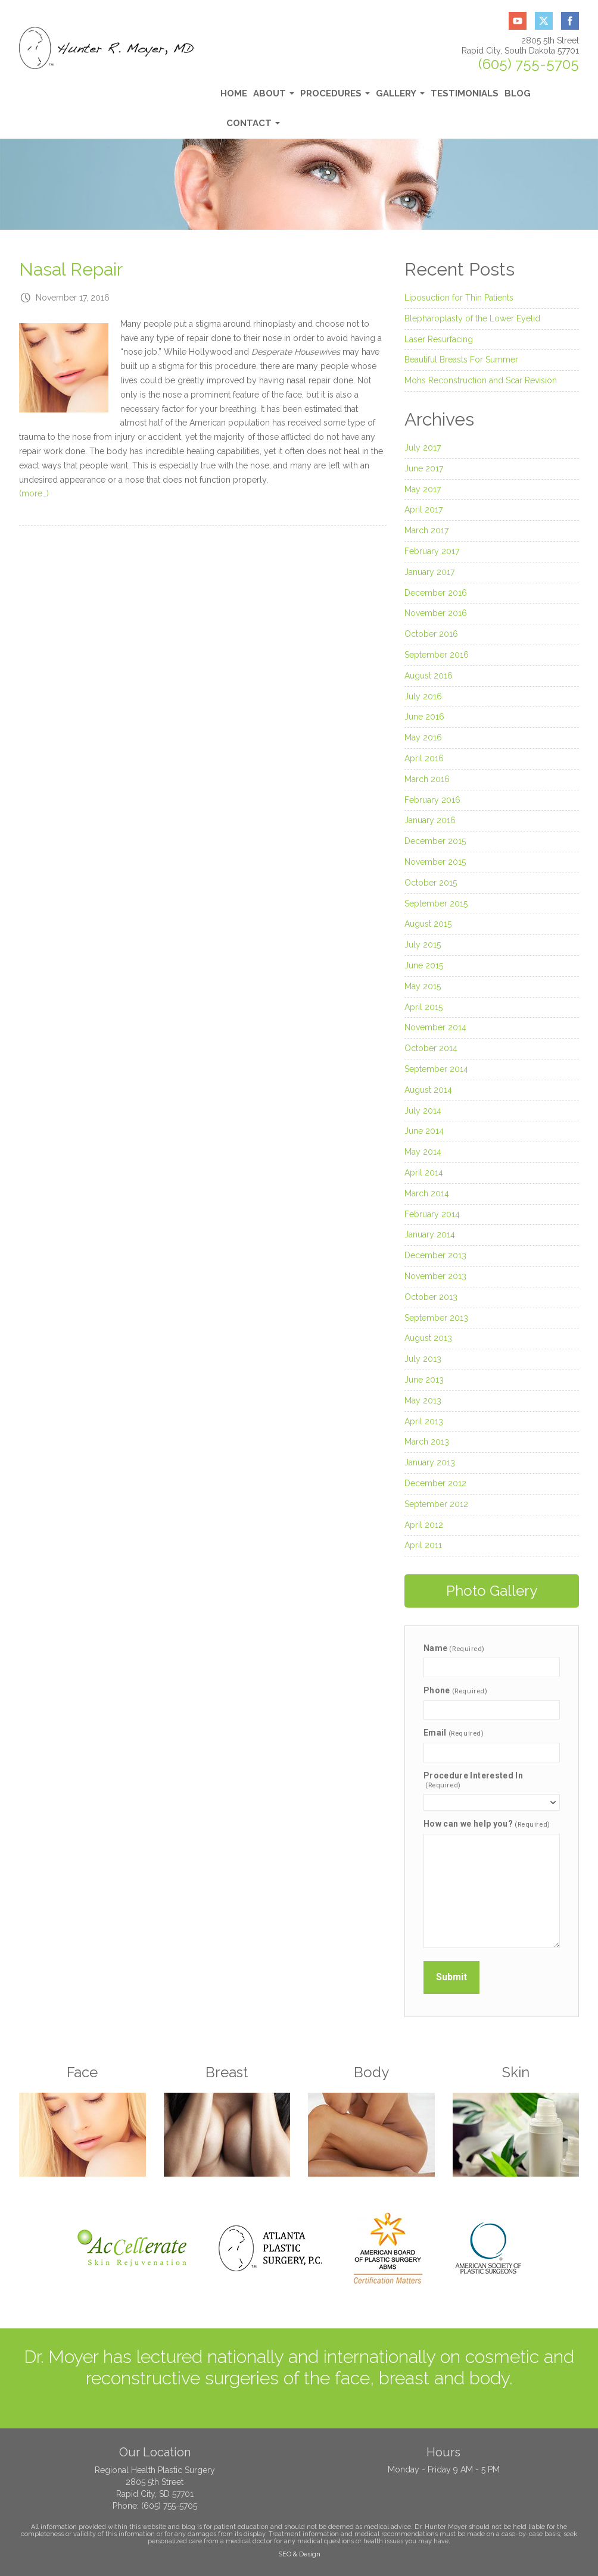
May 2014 (422, 1151)
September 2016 (436, 654)
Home (233, 93)
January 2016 (430, 820)
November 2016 (435, 613)
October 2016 (431, 634)
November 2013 (435, 1276)
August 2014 (428, 1090)
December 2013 (435, 1255)
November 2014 (435, 1027)
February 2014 (432, 1214)
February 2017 (431, 551)
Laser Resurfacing (438, 339)
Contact (253, 126)
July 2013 (422, 1359)
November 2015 (435, 862)
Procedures (335, 96)
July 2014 (422, 1110)
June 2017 (423, 468)
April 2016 (424, 758)
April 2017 (423, 509)
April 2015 (423, 1007)
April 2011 (423, 1545)
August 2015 (427, 924)
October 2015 (430, 882)
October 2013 (430, 1297)
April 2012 (423, 1525)
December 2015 (435, 841)
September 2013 (436, 1318)
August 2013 (428, 1338)
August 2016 (428, 675)
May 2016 (423, 737)
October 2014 (430, 1048)
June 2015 (423, 965)
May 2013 (422, 1400)
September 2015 (436, 903)
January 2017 (429, 572)
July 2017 (422, 447)
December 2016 (435, 593)
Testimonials (465, 93)
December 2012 (435, 1483)
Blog (517, 93)
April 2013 (423, 1421)
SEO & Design (299, 2554)
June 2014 (424, 1131)
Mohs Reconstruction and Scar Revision (480, 380)
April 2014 (423, 1172)
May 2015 (422, 986)
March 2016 (427, 779)
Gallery (400, 96)
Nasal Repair (71, 269)
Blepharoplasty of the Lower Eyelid (472, 318)
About (273, 96)
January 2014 (429, 1234)
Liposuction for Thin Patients (458, 297)
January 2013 (429, 1462)
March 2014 (426, 1193)
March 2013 (426, 1441)
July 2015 (422, 944)
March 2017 (426, 530)
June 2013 (424, 1379)
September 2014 (436, 1069)
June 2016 (424, 716)
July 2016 (423, 696)
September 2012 (436, 1504)
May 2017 (422, 489)
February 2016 (432, 800)
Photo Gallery (491, 1590)
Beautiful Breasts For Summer (461, 359)
